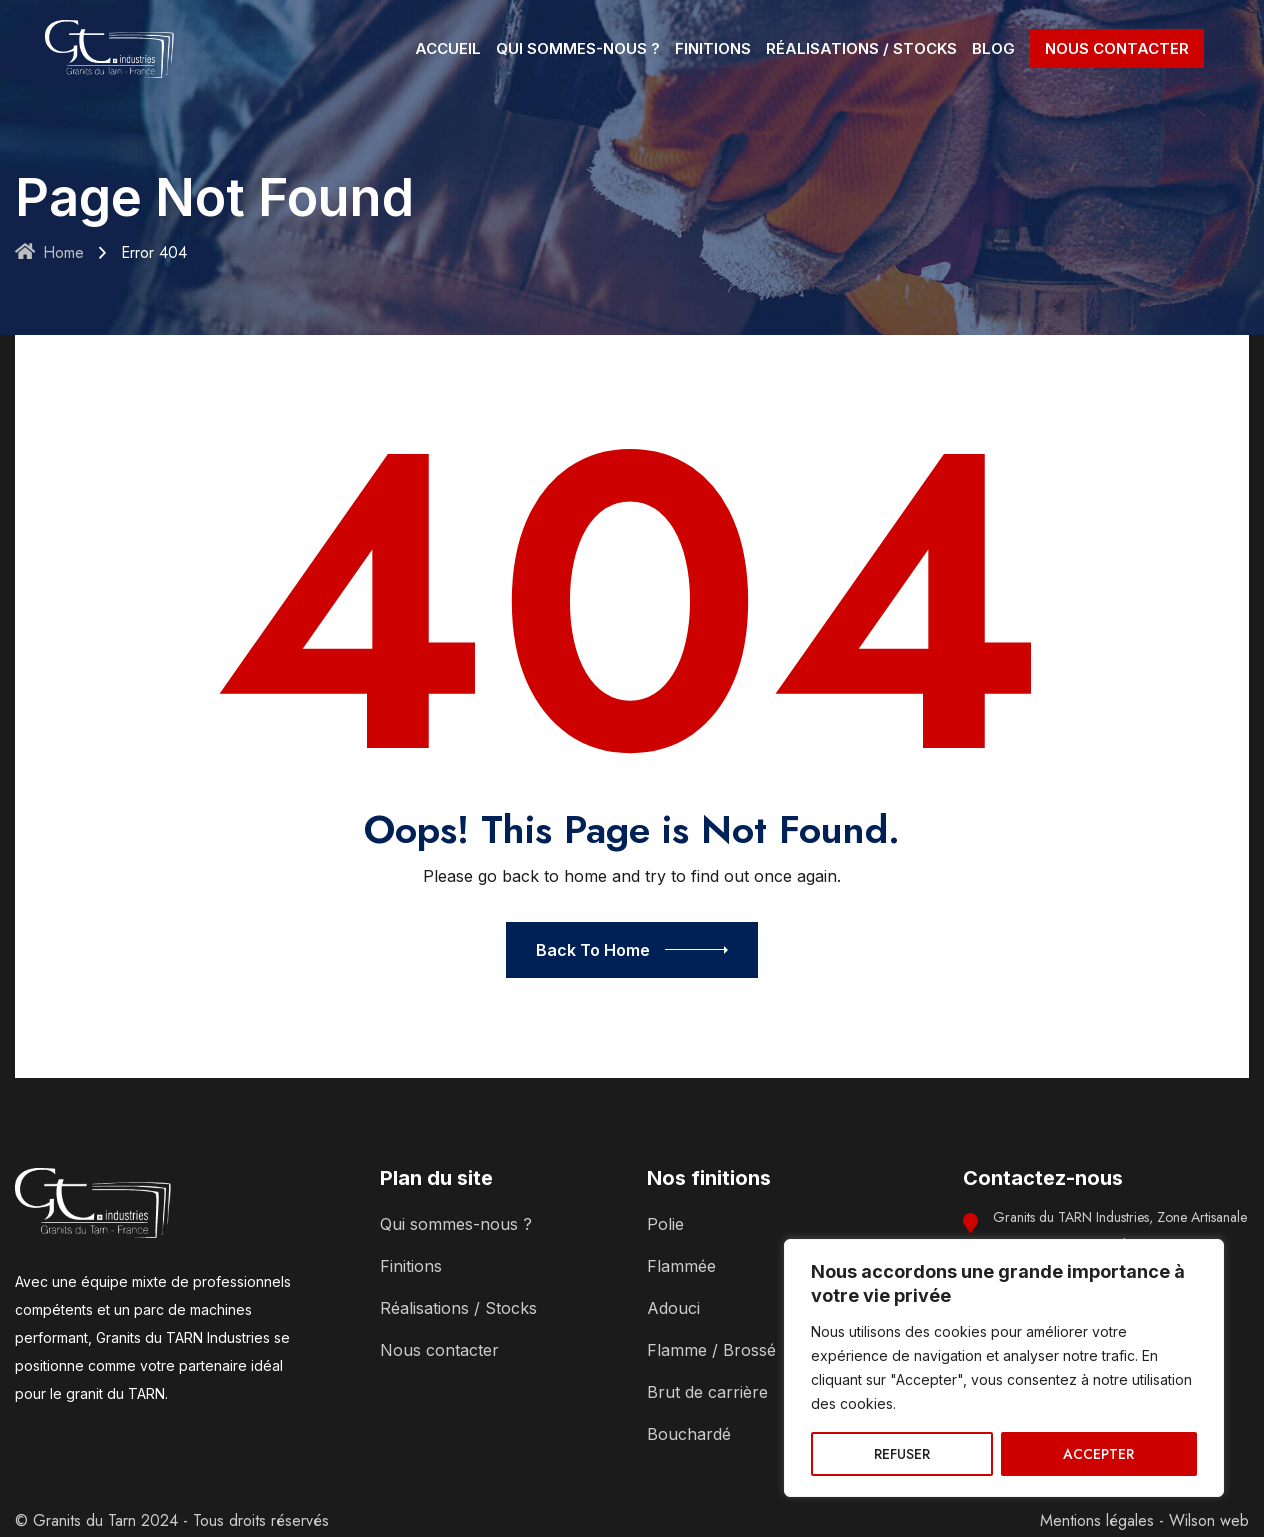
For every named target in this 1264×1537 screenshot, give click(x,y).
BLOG (993, 48)
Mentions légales (1097, 1520)
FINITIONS (713, 48)
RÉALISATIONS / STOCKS (861, 48)
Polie (665, 1224)
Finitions (411, 1266)
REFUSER (902, 1454)
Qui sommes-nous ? (456, 1224)
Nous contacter (439, 1350)
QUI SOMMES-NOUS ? (578, 48)
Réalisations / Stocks (458, 1308)
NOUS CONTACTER (1117, 48)
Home (49, 252)
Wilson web (1209, 1520)
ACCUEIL (448, 48)
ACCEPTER (1098, 1454)
